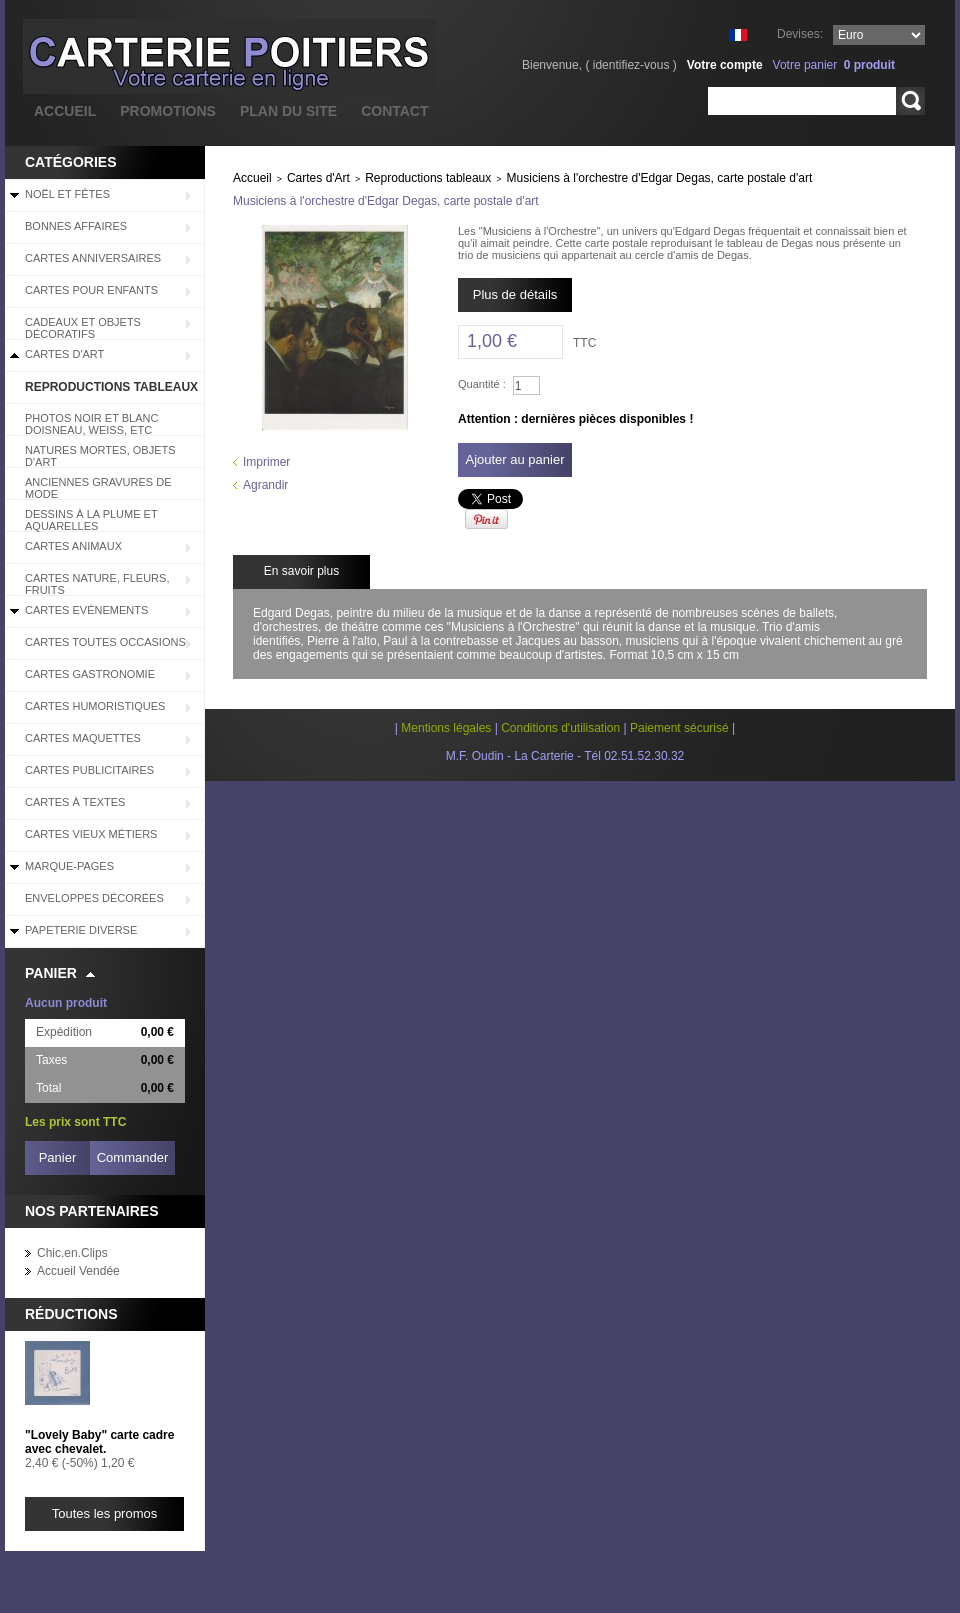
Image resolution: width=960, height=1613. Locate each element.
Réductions (71, 1314)
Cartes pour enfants (91, 290)
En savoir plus (301, 571)
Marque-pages (69, 866)
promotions (168, 111)
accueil (65, 111)
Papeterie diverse (81, 930)
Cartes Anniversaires (93, 258)
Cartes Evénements (86, 610)
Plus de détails (515, 294)
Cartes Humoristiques (95, 706)
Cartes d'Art (64, 354)
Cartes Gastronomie (90, 674)
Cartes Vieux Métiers (91, 834)
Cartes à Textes (75, 802)
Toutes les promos (105, 1513)
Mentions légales (446, 728)
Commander (133, 1157)
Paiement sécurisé (679, 728)
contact (394, 111)
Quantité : (482, 384)
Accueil (252, 178)
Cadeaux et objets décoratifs (83, 328)
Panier (51, 973)
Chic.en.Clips (72, 1253)
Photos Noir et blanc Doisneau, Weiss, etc (91, 424)
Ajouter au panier (514, 459)
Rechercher (910, 101)
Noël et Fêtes (67, 194)
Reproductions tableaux (111, 387)
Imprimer (266, 462)
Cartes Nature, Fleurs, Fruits (97, 584)
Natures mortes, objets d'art (100, 456)
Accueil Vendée (78, 1271)
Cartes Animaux (73, 546)
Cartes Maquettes (83, 738)
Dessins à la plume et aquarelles (91, 520)
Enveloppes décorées (94, 898)
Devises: (800, 34)
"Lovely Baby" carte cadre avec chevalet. (99, 1442)
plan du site (288, 111)
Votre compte (725, 65)
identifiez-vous (631, 65)
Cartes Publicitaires (89, 770)
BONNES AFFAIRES (76, 226)
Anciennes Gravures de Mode (98, 488)
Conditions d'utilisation (560, 728)
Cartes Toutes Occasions (105, 642)
